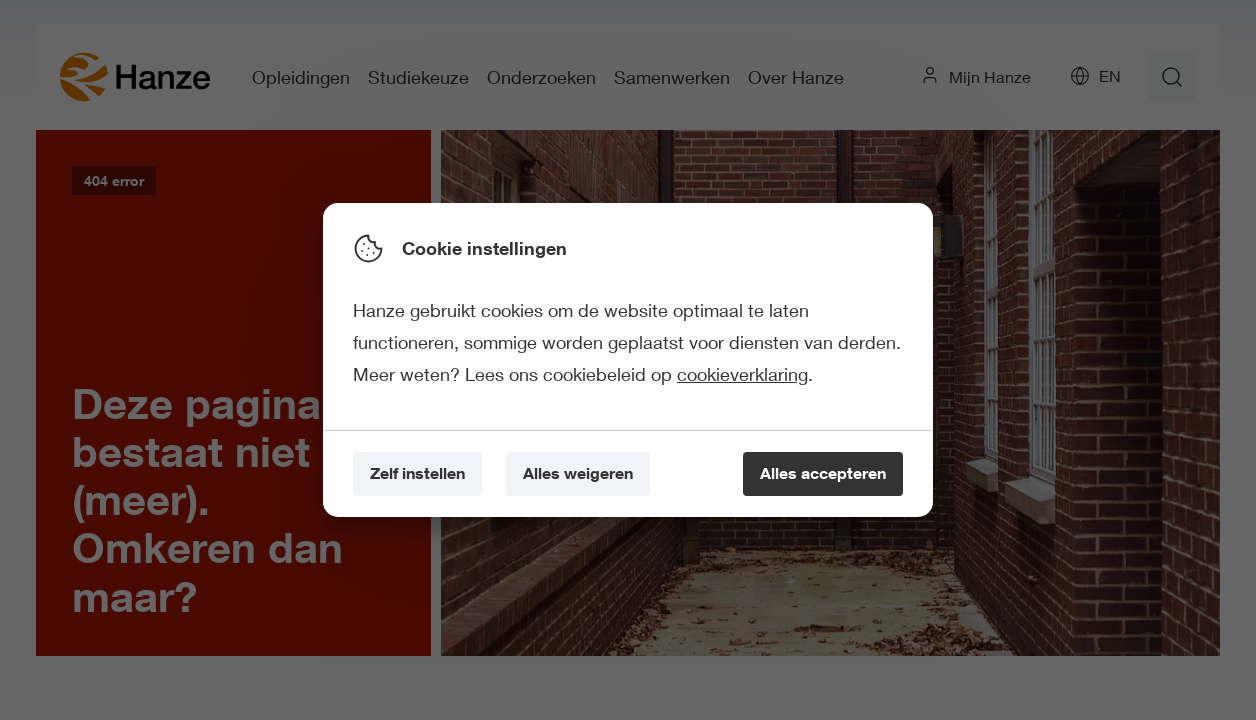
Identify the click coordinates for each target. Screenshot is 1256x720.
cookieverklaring (742, 374)
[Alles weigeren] (578, 474)
